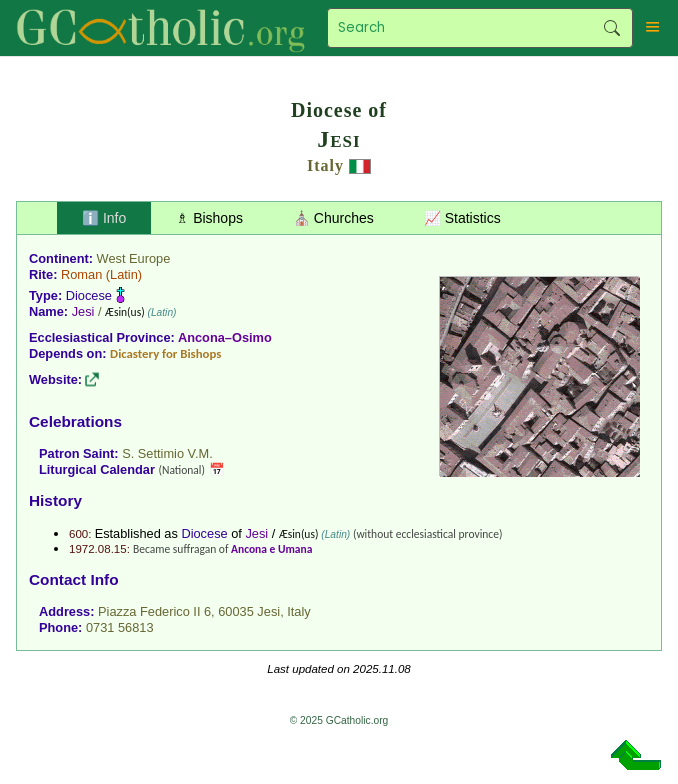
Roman (81, 274)
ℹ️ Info (104, 218)
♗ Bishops (209, 218)
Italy (325, 165)
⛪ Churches (333, 218)
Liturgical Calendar (97, 469)
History (55, 500)
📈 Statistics (462, 218)
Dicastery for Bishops (165, 353)
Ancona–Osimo (225, 337)
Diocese (89, 295)
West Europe (134, 258)
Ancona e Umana (271, 549)
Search (612, 28)
